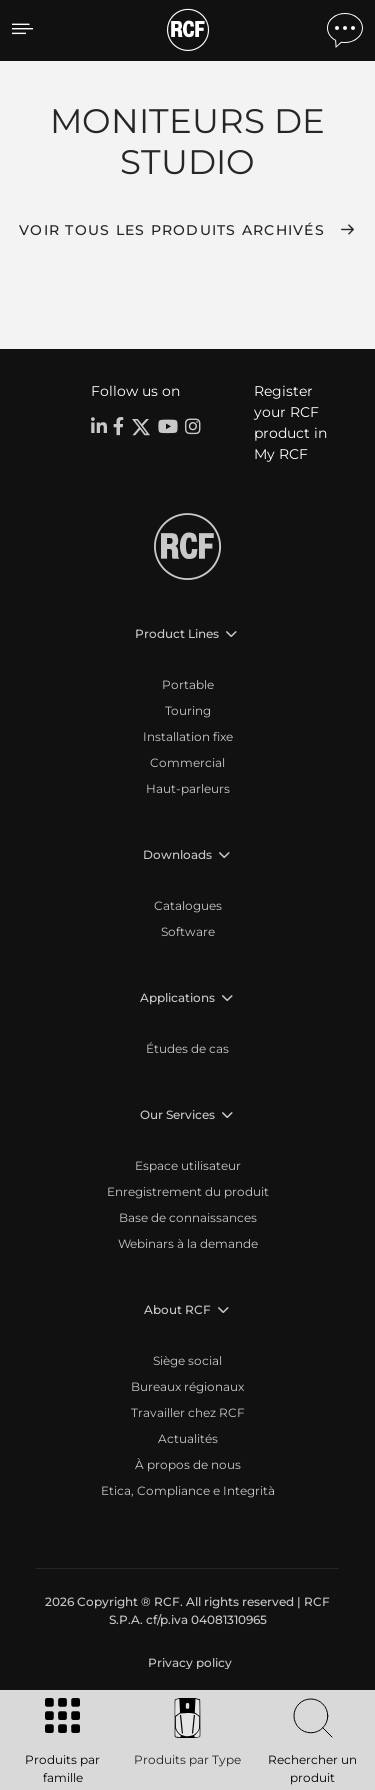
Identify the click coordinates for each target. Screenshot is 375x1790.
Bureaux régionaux (187, 1386)
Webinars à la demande (188, 1243)
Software (188, 931)
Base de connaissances (188, 1217)
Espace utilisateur (188, 1165)
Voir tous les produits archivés (172, 230)
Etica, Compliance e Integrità (188, 1490)
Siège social (187, 1360)
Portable (188, 684)
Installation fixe (188, 736)
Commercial (187, 762)
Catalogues (188, 905)
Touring (188, 710)
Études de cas (187, 1048)
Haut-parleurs (188, 788)
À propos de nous (188, 1464)
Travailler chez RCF (188, 1412)
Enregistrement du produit (188, 1191)
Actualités (188, 1438)
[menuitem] (188, 1663)
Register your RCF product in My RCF (290, 422)
